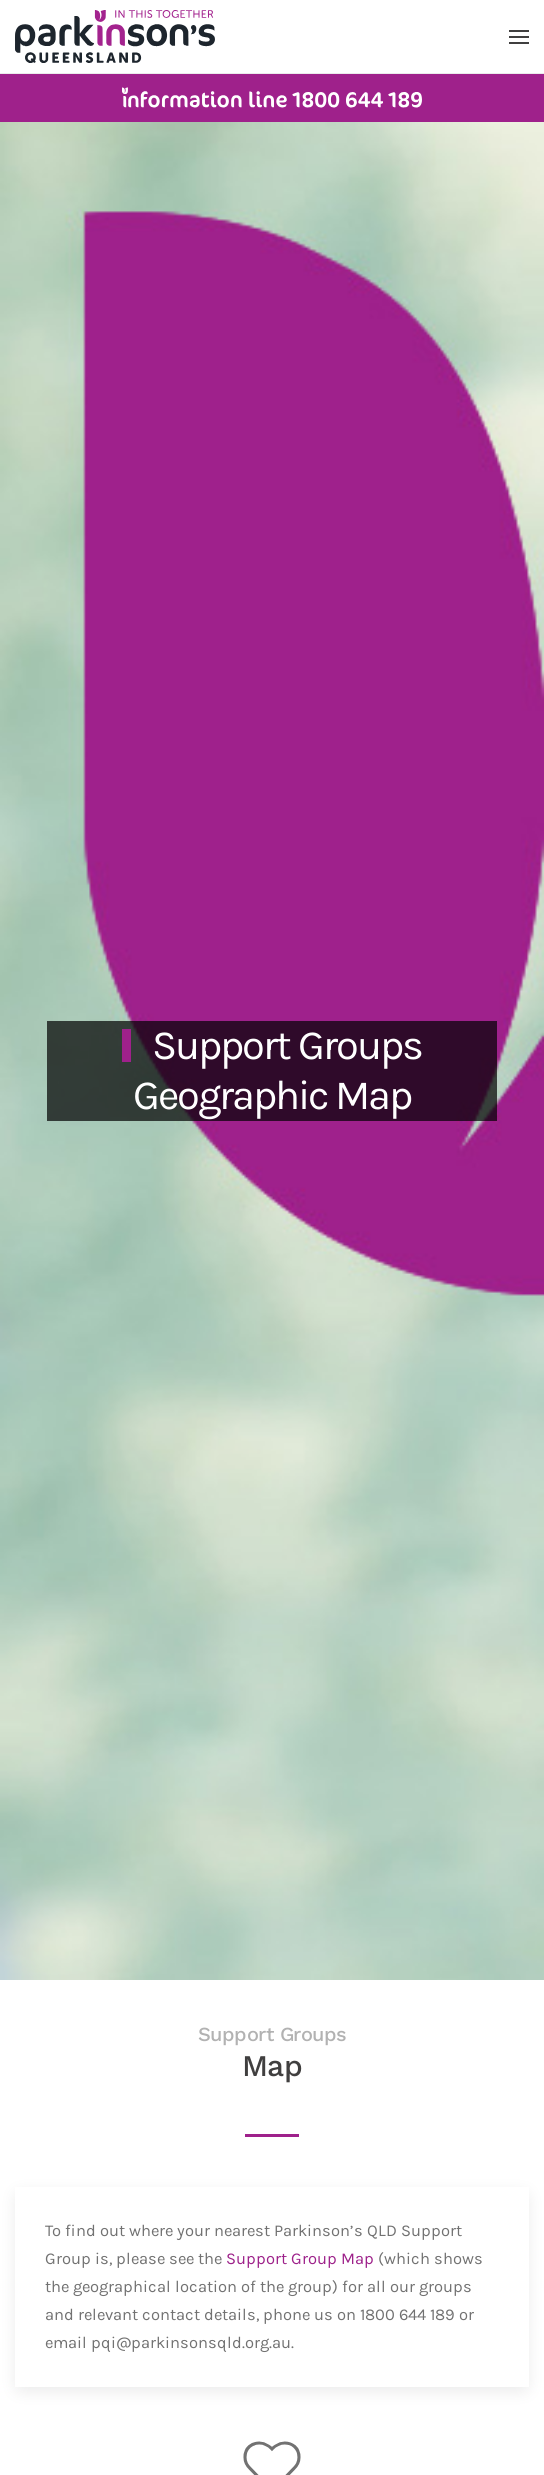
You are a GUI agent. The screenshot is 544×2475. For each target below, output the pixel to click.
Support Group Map (300, 2258)
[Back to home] (115, 36)
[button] (519, 37)
